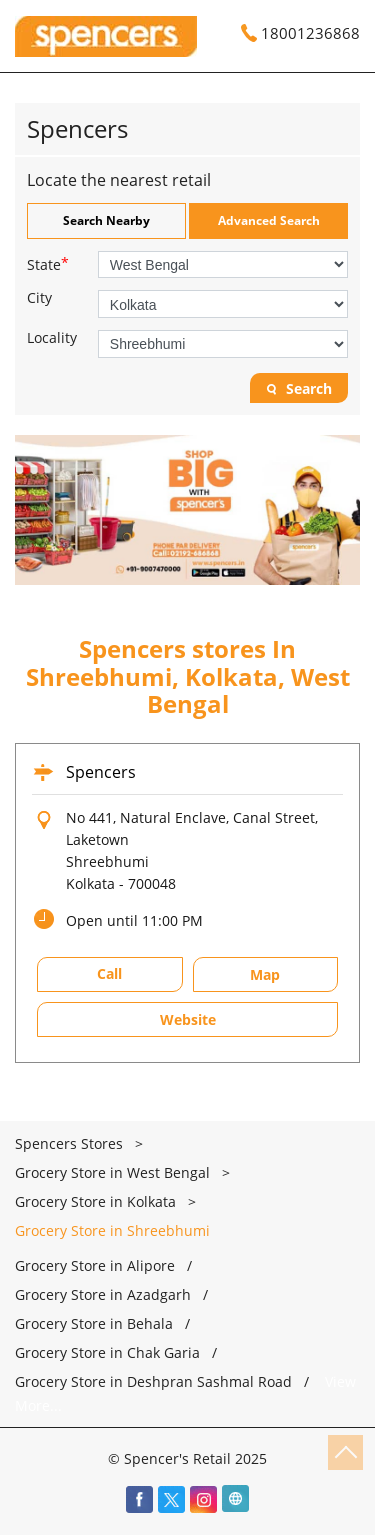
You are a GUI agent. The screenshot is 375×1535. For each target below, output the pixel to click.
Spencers (101, 772)
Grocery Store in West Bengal (112, 1172)
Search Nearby (106, 220)
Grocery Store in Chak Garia (107, 1353)
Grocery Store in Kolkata (95, 1201)
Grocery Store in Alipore (95, 1266)
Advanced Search (269, 220)
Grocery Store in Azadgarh (103, 1295)
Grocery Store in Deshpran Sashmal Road (153, 1382)
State (48, 263)
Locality (52, 338)
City (39, 298)
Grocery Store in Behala (94, 1324)
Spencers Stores (71, 1143)
